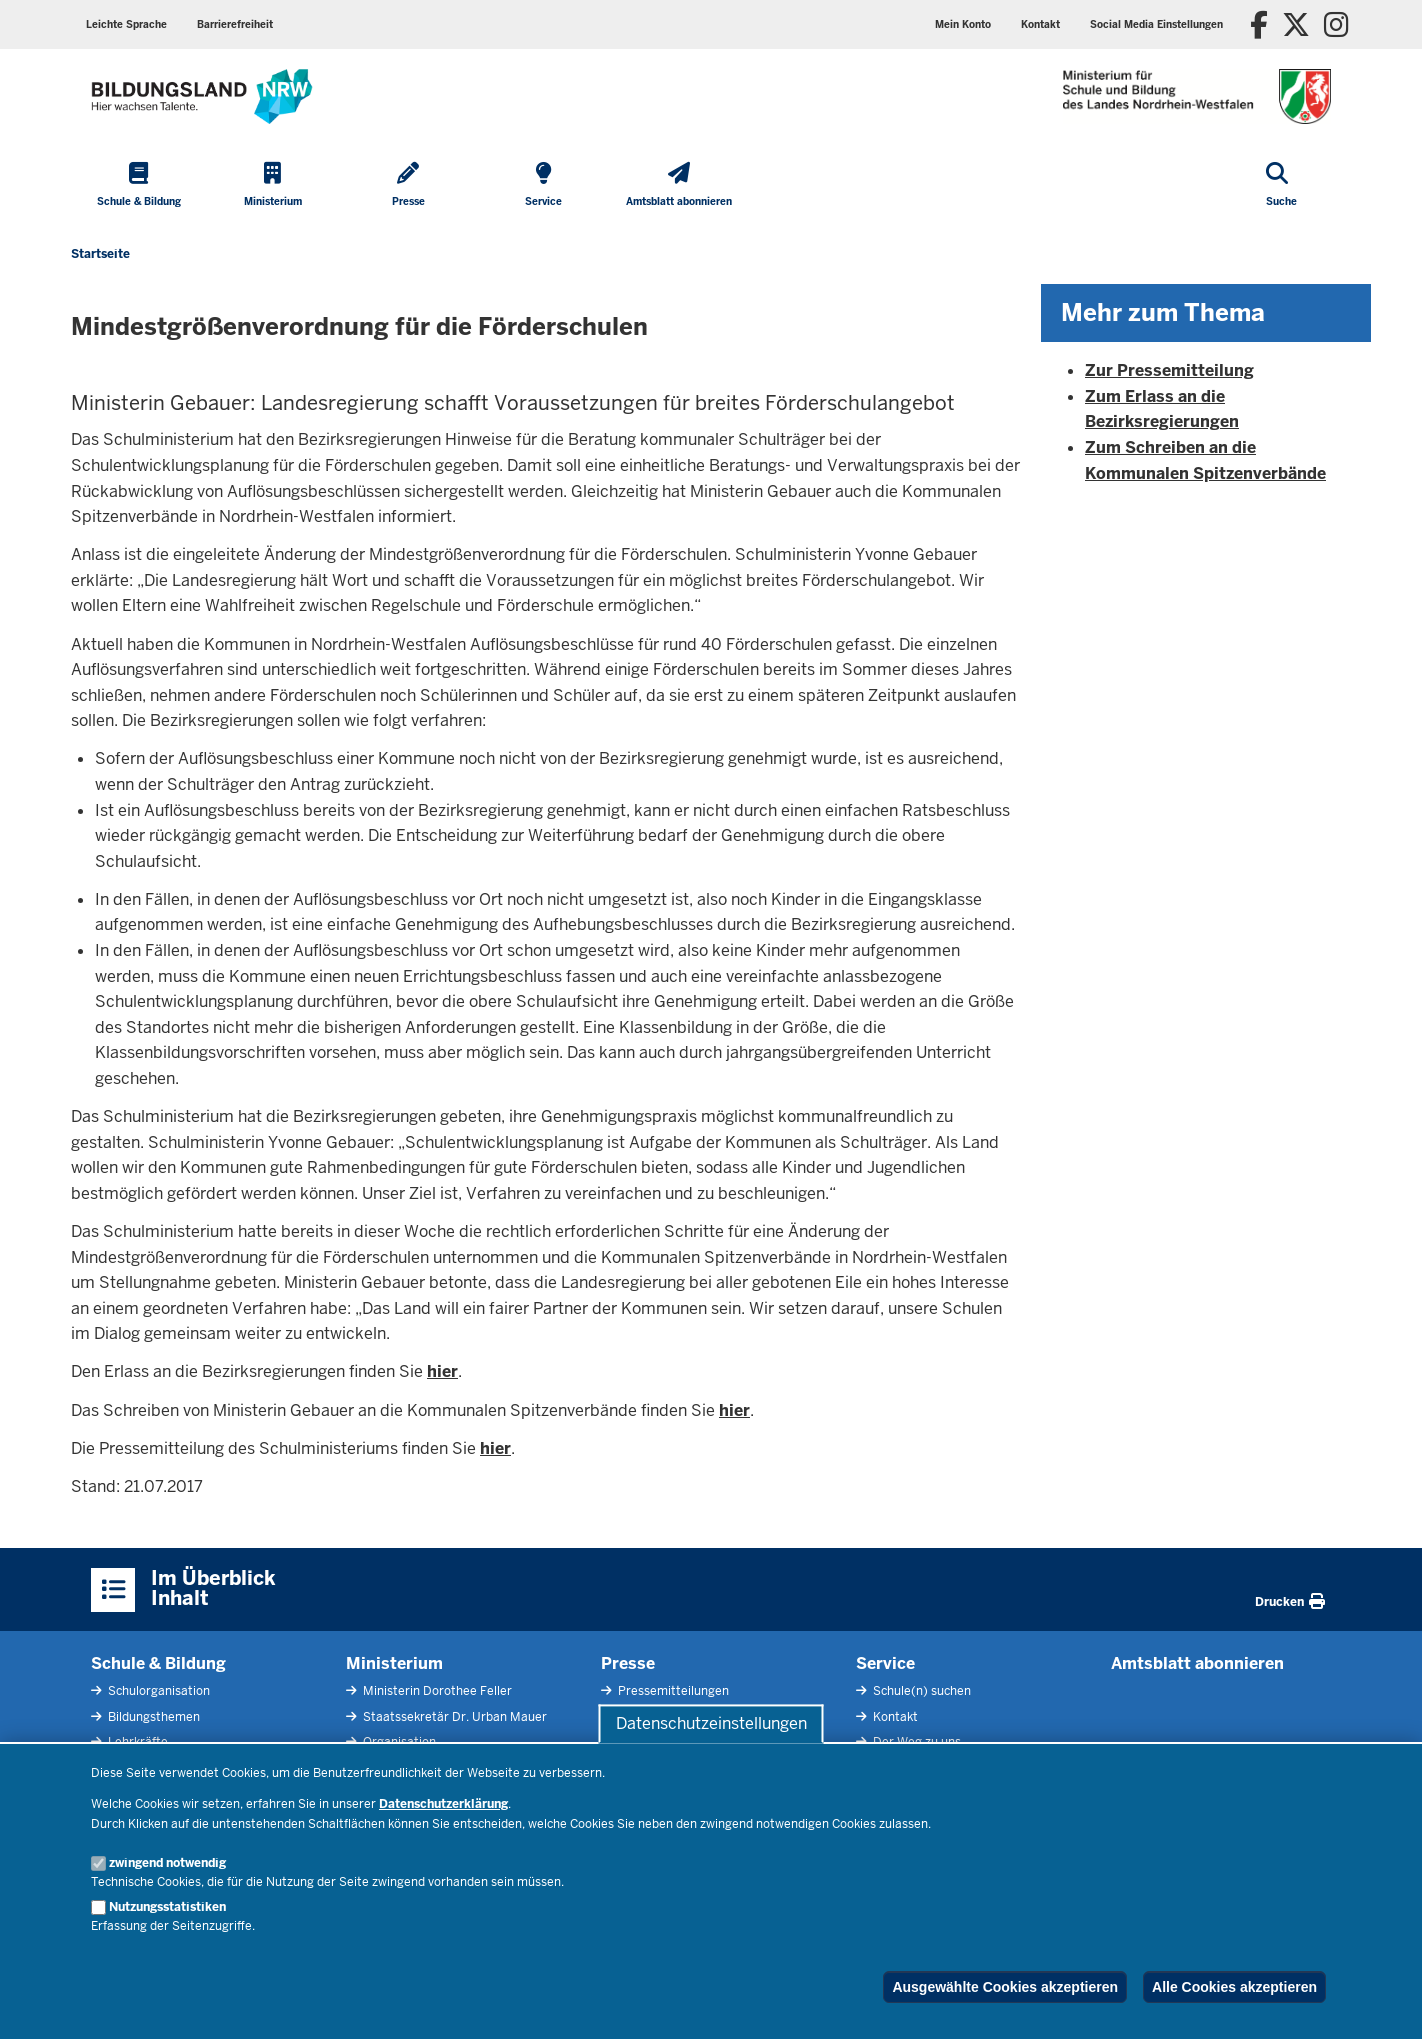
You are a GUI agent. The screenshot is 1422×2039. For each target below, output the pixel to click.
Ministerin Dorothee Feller (436, 1691)
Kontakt (1040, 24)
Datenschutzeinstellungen (711, 1723)
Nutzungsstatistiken (167, 1907)
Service (885, 1663)
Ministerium (394, 1663)
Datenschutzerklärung (443, 1804)
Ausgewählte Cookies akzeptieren (1005, 1987)
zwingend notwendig (167, 1863)
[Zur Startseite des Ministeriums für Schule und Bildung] (202, 96)
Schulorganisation (157, 1691)
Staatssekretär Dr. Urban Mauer (453, 1717)
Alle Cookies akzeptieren (1234, 1987)
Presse (628, 1663)
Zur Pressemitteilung (1169, 370)
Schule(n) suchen (920, 1691)
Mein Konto (963, 24)
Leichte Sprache (126, 24)
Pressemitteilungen (672, 1691)
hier (442, 1371)
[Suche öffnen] (1281, 186)
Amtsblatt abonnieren (1197, 1663)
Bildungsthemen (152, 1717)
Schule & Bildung (158, 1663)
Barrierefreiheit (235, 24)
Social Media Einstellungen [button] (1156, 24)
